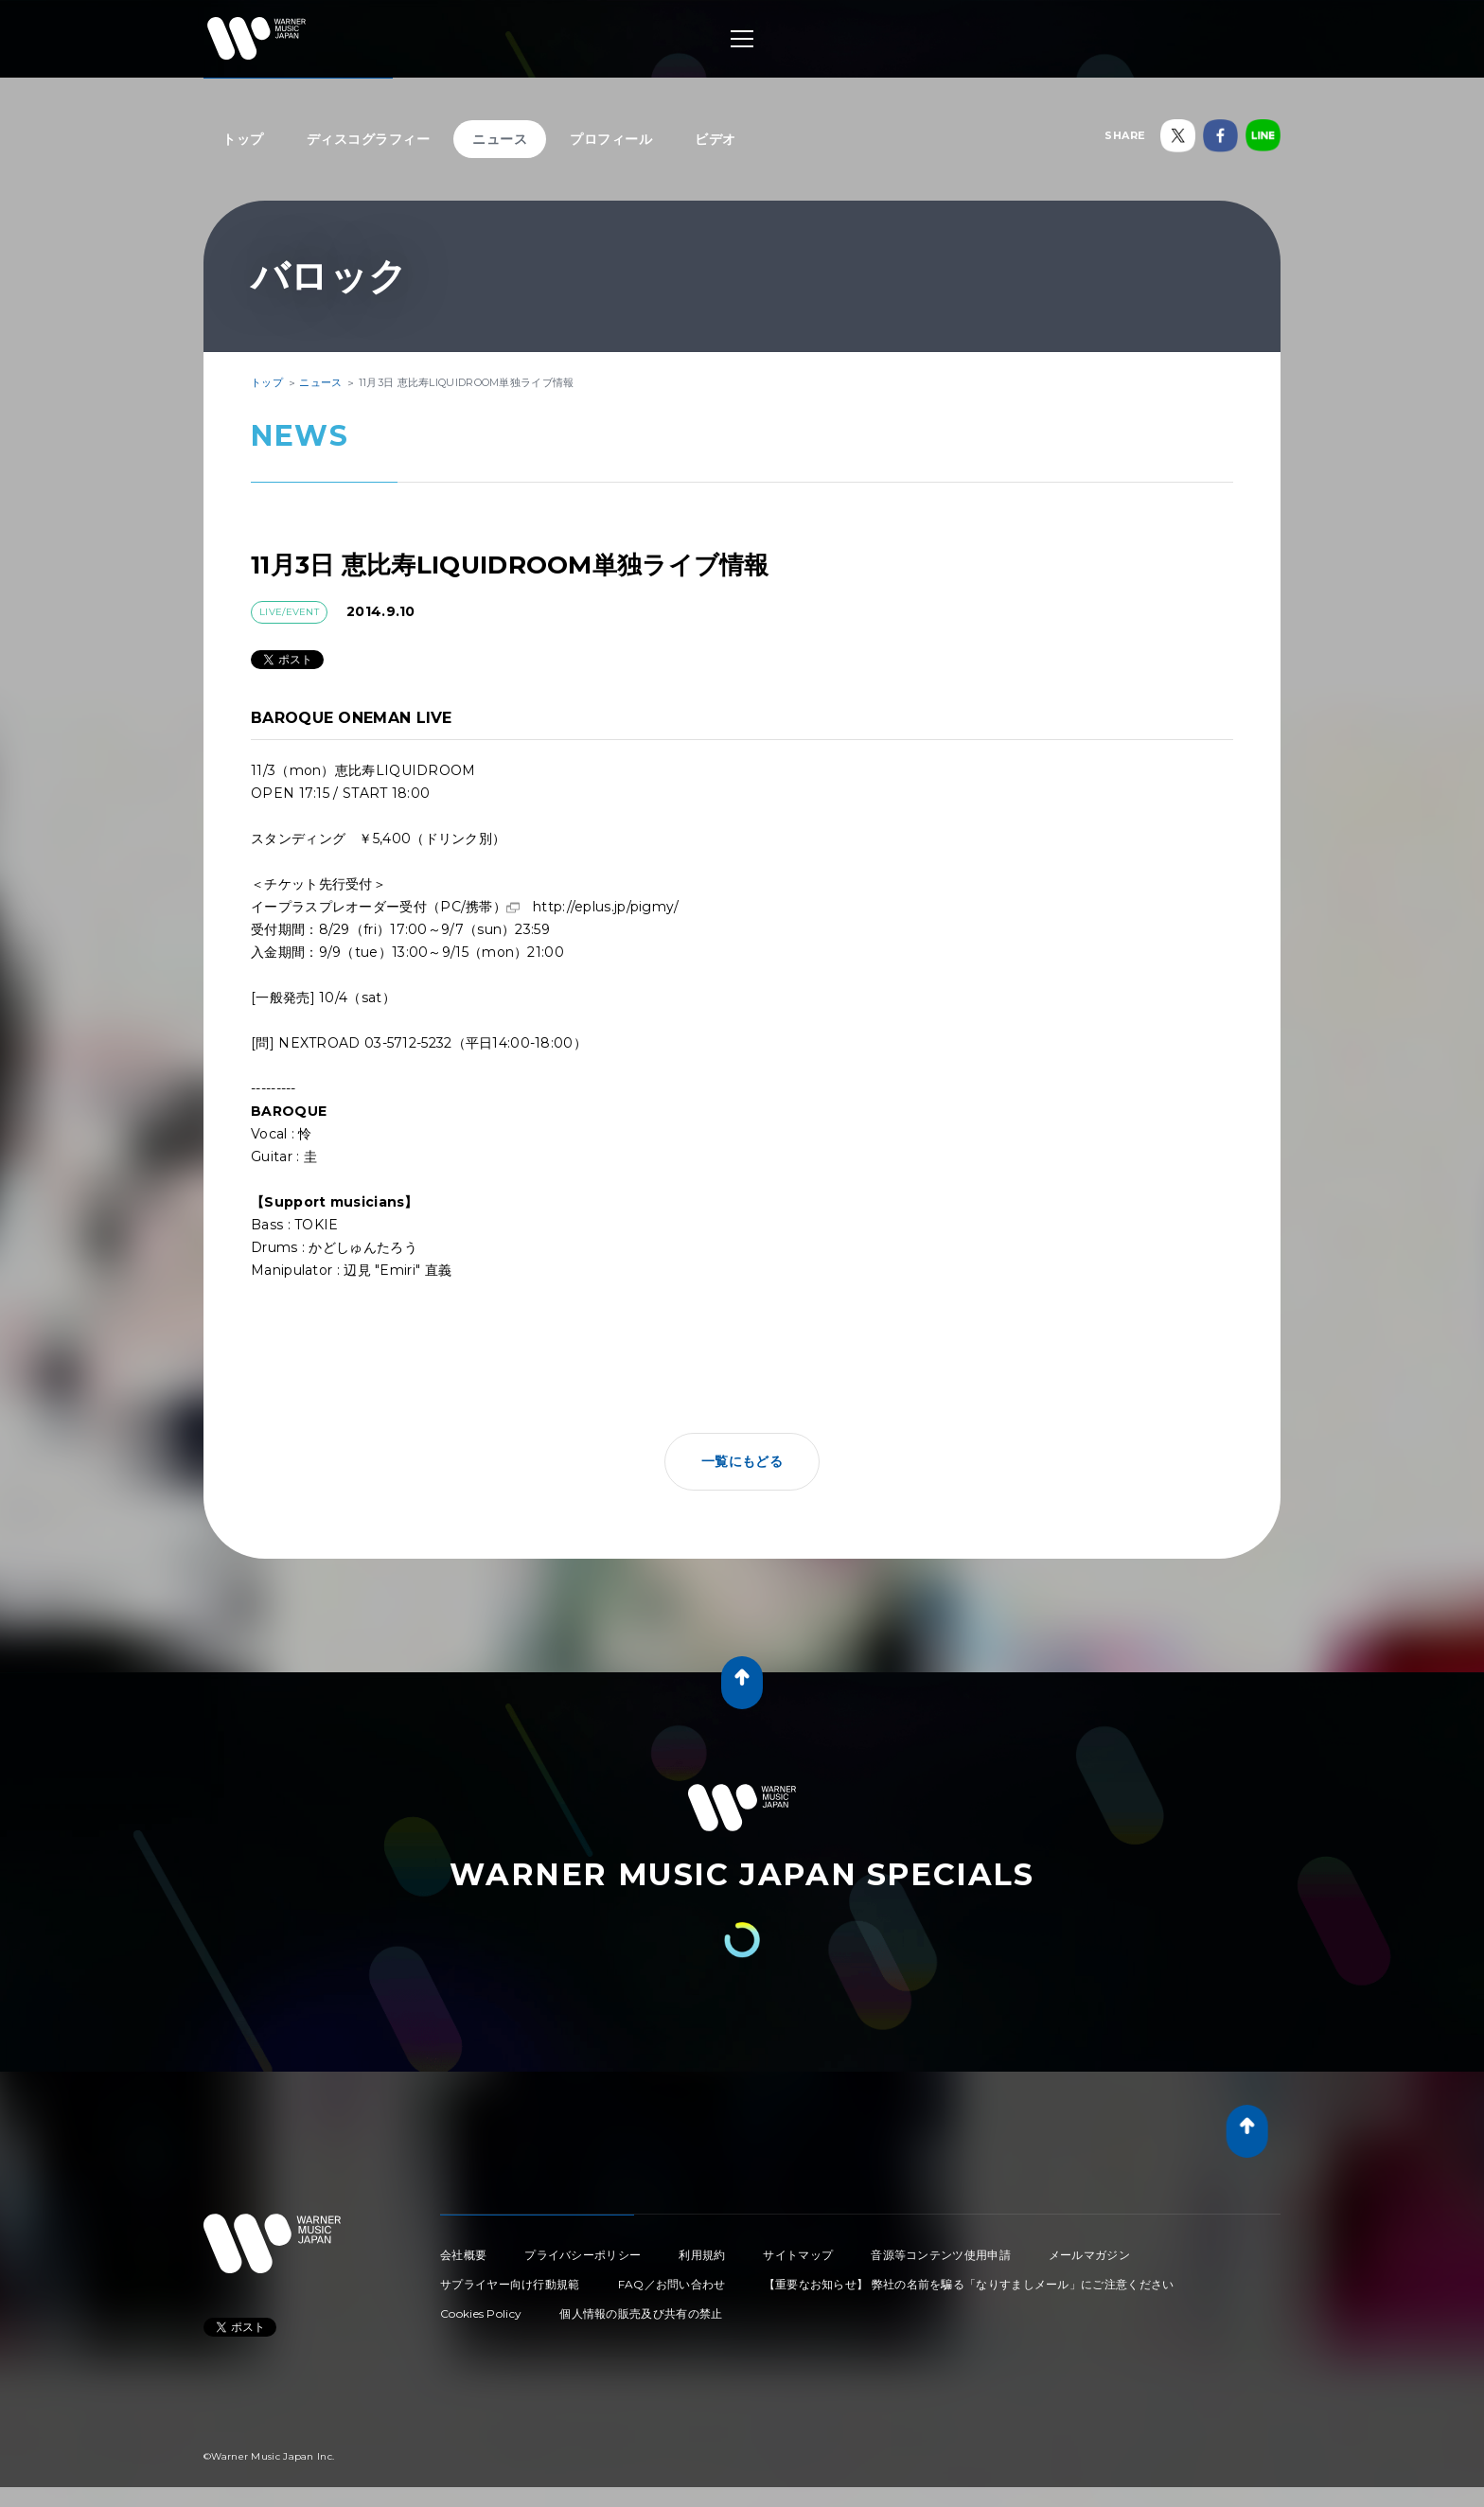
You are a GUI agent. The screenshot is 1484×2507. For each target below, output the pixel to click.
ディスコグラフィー (369, 139)
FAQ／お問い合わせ (672, 2284)
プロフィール (611, 139)
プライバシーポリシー (582, 2255)
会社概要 (463, 2255)
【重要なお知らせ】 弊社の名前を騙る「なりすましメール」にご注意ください (969, 2284)
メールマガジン (1089, 2255)
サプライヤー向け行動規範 (510, 2284)
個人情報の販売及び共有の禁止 (640, 2313)
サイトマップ (798, 2255)
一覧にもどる (742, 1461)
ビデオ (715, 139)
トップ (243, 139)
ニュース (499, 139)
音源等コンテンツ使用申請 (941, 2255)
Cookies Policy (480, 2313)
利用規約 (702, 2255)
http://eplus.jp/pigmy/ (606, 906)
